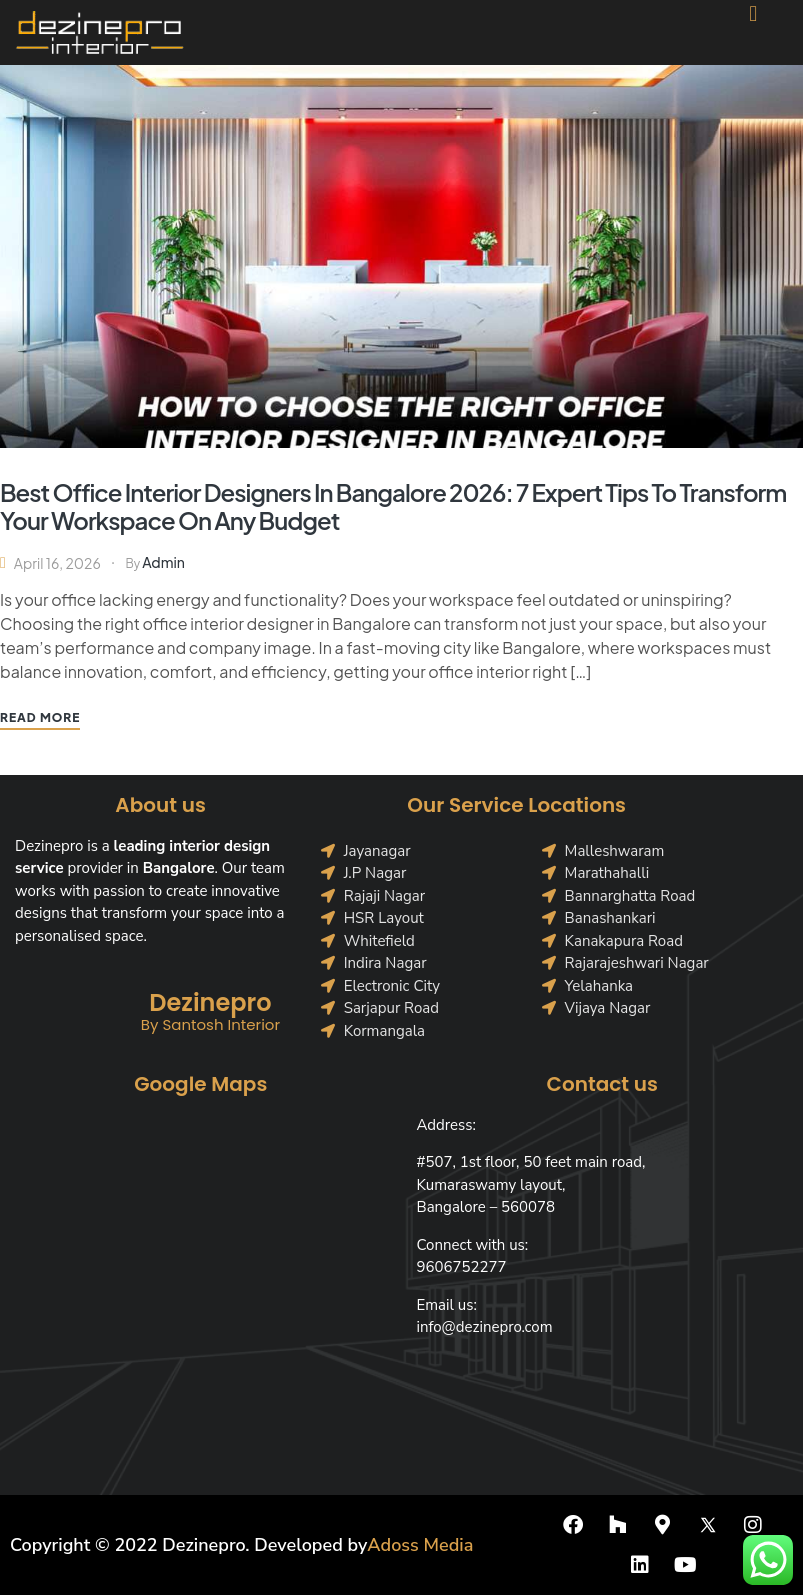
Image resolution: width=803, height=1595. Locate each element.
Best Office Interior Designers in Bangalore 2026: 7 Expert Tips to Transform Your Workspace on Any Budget (393, 506)
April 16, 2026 (57, 563)
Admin (163, 562)
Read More (40, 717)
